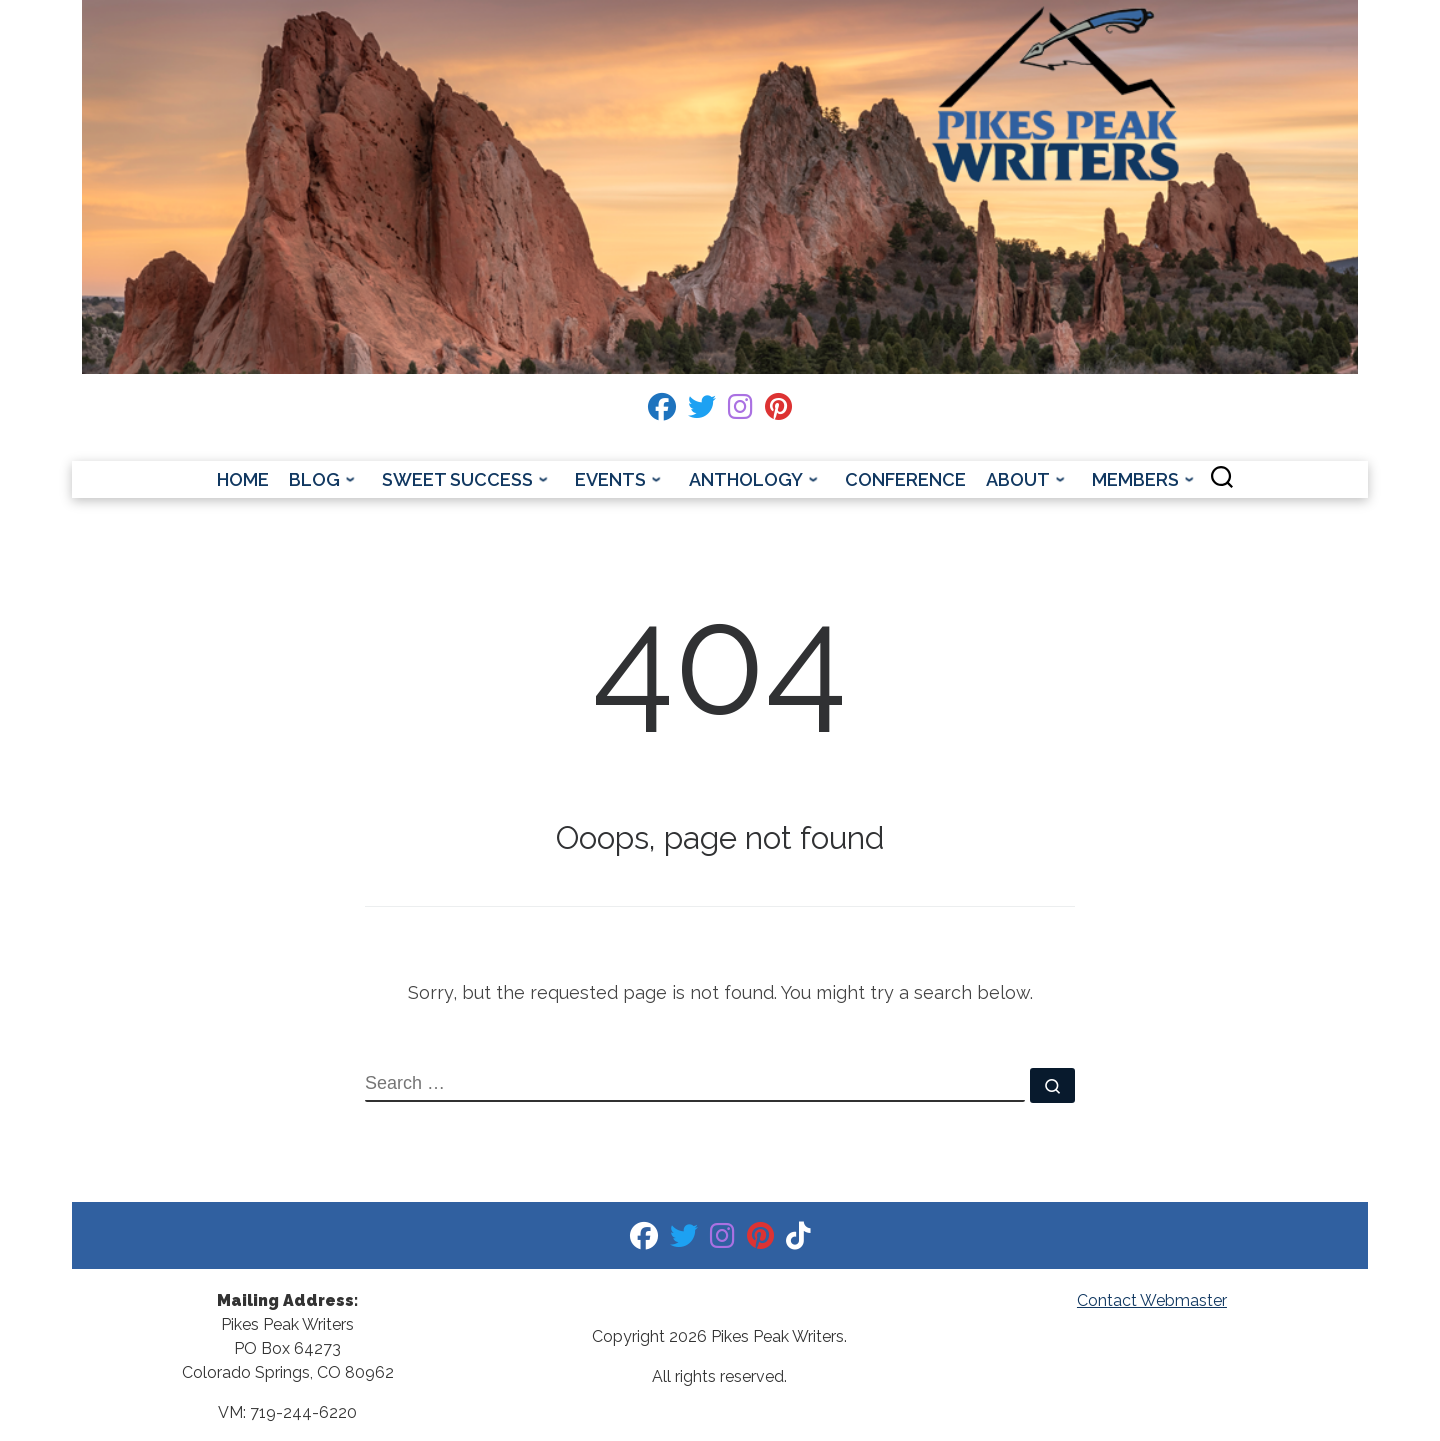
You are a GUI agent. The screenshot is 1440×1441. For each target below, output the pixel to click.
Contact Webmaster (1152, 1300)
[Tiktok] (798, 1240)
